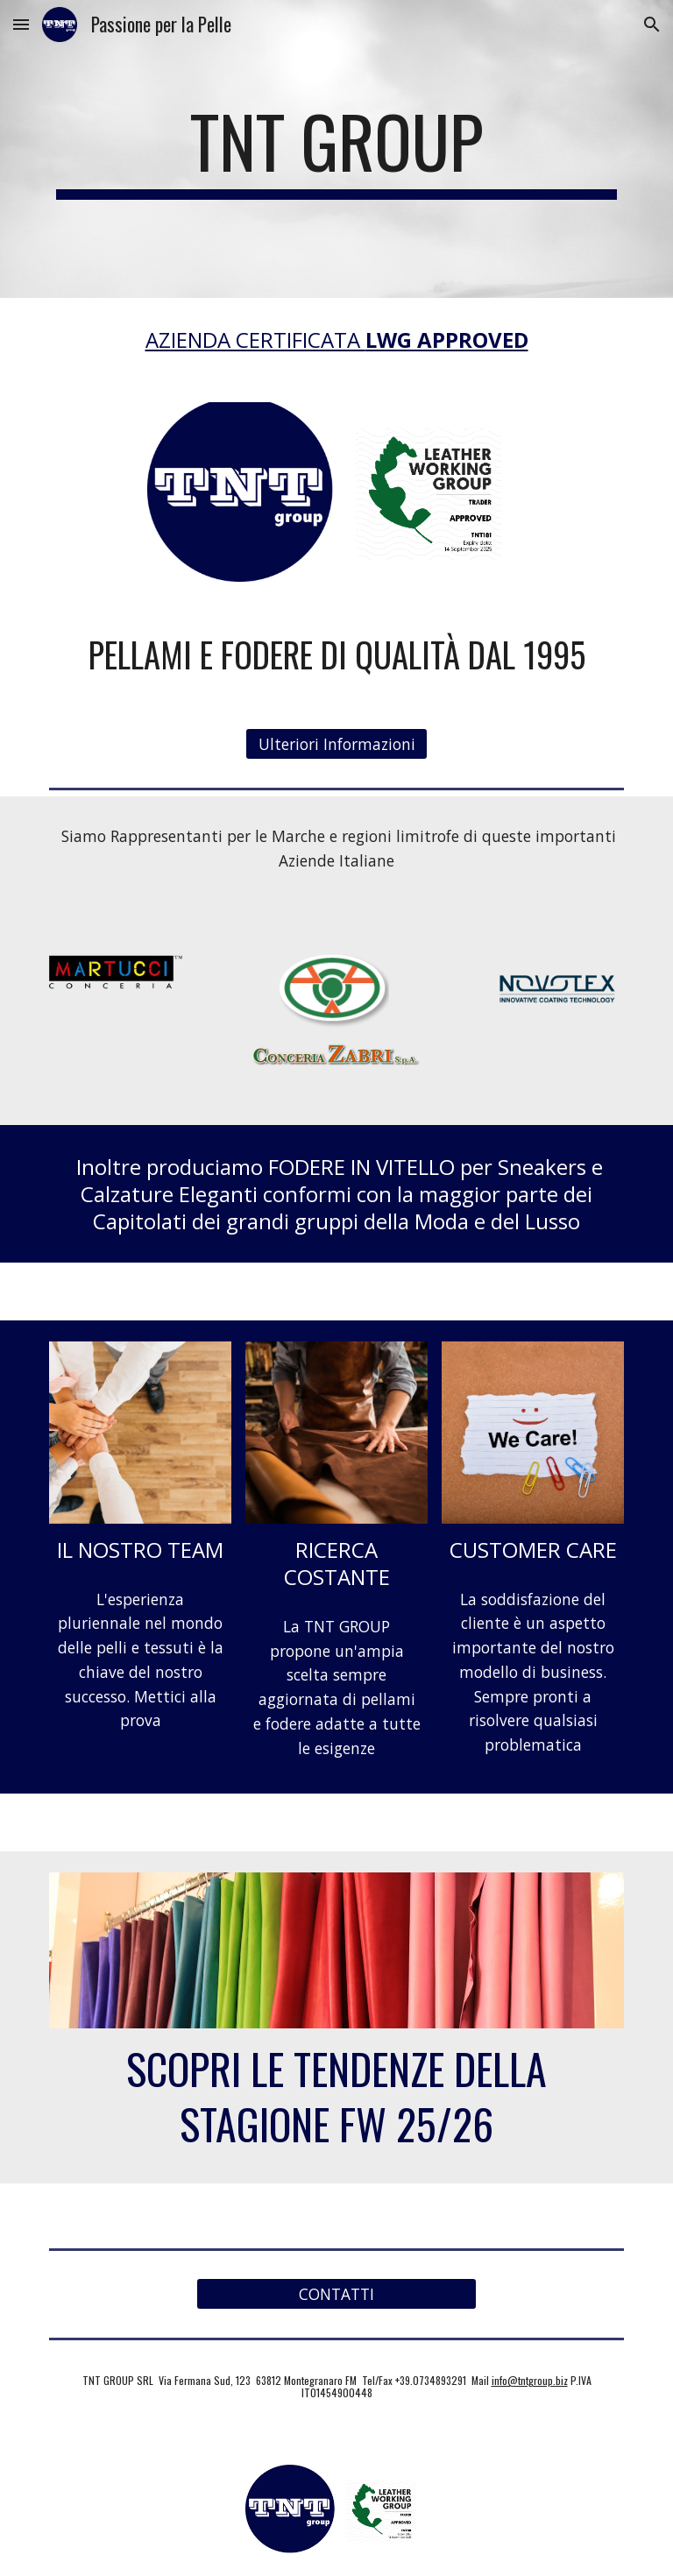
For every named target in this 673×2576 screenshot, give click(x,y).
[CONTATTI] (336, 2294)
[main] (336, 149)
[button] (21, 24)
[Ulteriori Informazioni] (336, 744)
